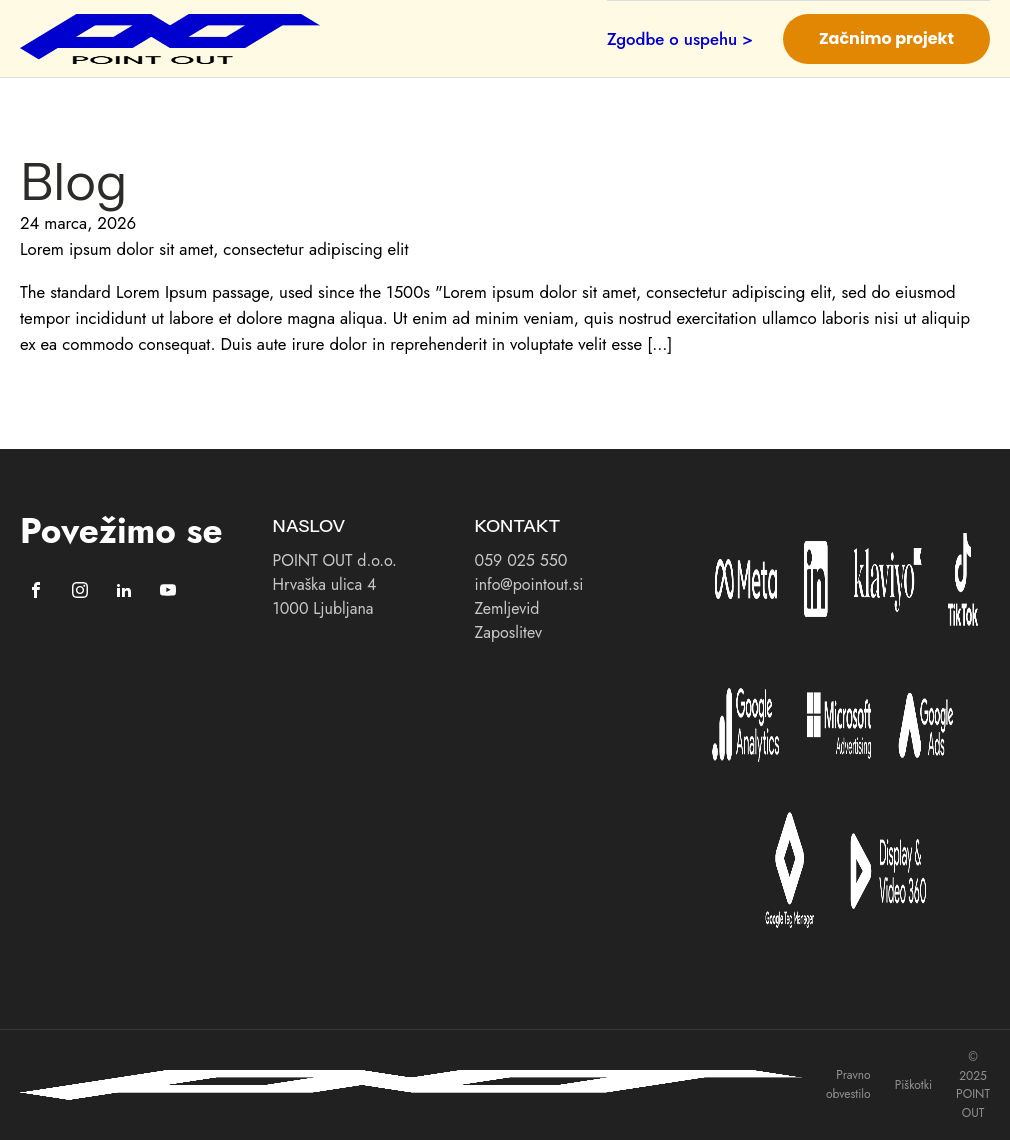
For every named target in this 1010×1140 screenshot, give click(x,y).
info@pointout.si (529, 584)
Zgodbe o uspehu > (680, 39)
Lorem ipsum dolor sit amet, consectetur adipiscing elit (214, 249)
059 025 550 (521, 560)
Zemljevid (507, 608)
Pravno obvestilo (848, 1084)
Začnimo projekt (886, 38)
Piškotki (913, 1085)
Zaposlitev (508, 632)
